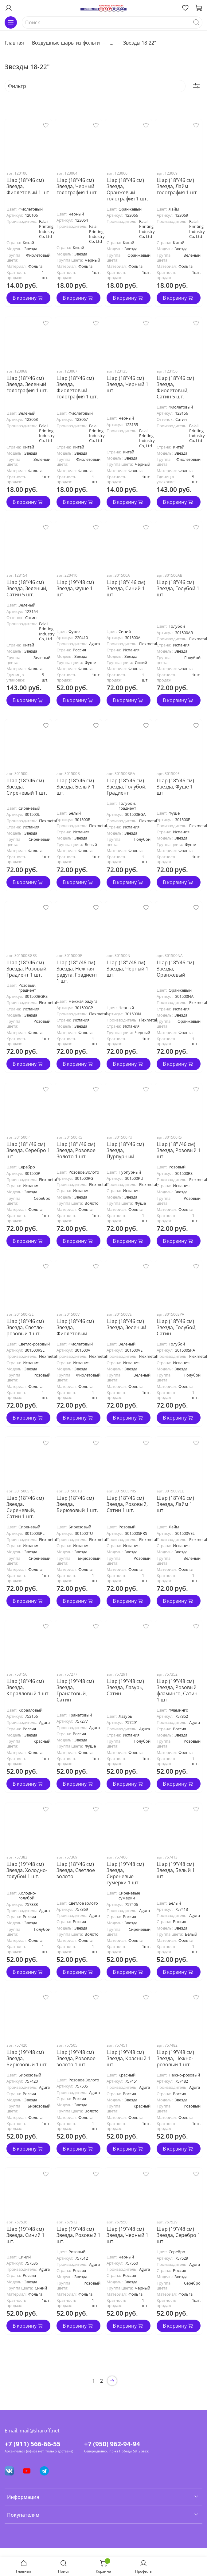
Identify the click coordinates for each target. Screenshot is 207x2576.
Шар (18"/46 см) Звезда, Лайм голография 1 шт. (177, 186)
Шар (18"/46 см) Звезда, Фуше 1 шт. (175, 786)
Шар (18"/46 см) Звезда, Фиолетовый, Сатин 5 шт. (175, 387)
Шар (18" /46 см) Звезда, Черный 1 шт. (127, 968)
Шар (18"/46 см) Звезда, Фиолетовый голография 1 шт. (77, 387)
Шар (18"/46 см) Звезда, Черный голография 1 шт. (77, 186)
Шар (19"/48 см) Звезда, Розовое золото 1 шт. (76, 2058)
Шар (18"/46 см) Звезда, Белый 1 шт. (76, 786)
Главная (14, 42)
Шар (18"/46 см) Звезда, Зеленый (126, 1324)
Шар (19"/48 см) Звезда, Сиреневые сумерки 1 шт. (125, 1873)
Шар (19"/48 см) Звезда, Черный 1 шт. (127, 2235)
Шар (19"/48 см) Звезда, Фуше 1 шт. (75, 588)
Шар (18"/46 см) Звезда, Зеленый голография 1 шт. (27, 384)
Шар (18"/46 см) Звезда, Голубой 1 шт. (178, 588)
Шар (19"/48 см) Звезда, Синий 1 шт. (25, 2235)
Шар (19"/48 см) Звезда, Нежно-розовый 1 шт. (175, 2058)
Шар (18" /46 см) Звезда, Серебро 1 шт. (28, 1150)
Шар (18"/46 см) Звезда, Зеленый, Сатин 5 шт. (26, 588)
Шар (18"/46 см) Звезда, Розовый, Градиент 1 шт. (27, 968)
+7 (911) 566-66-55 (33, 2444)
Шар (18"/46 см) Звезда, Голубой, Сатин (177, 1327)
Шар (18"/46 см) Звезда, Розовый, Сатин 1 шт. (127, 1504)
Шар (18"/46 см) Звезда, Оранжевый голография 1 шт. (127, 189)
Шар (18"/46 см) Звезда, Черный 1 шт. (127, 384)
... (111, 42)
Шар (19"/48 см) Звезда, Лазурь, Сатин (125, 1687)
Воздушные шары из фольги (66, 42)
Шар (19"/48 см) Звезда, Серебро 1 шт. (178, 2235)
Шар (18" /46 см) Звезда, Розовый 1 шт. (179, 1150)
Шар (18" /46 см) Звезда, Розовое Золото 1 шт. (76, 1150)
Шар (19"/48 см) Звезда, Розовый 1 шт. (78, 2235)
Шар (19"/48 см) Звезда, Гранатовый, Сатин (75, 1690)
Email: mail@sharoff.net (32, 2430)
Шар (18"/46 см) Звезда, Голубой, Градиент (126, 786)
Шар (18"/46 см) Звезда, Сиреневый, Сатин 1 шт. (25, 1507)
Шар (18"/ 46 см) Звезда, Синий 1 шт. (126, 588)
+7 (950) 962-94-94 (112, 2444)
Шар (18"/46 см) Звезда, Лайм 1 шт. (175, 1504)
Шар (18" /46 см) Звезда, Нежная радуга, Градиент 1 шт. (77, 971)
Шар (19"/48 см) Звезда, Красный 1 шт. (128, 2058)
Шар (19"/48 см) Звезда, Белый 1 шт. (176, 1870)
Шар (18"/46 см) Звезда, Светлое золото (76, 1870)
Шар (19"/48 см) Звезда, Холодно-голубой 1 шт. (26, 1870)
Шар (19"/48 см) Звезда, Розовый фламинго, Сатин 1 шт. (177, 1690)
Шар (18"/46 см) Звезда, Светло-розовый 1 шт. (25, 1327)
